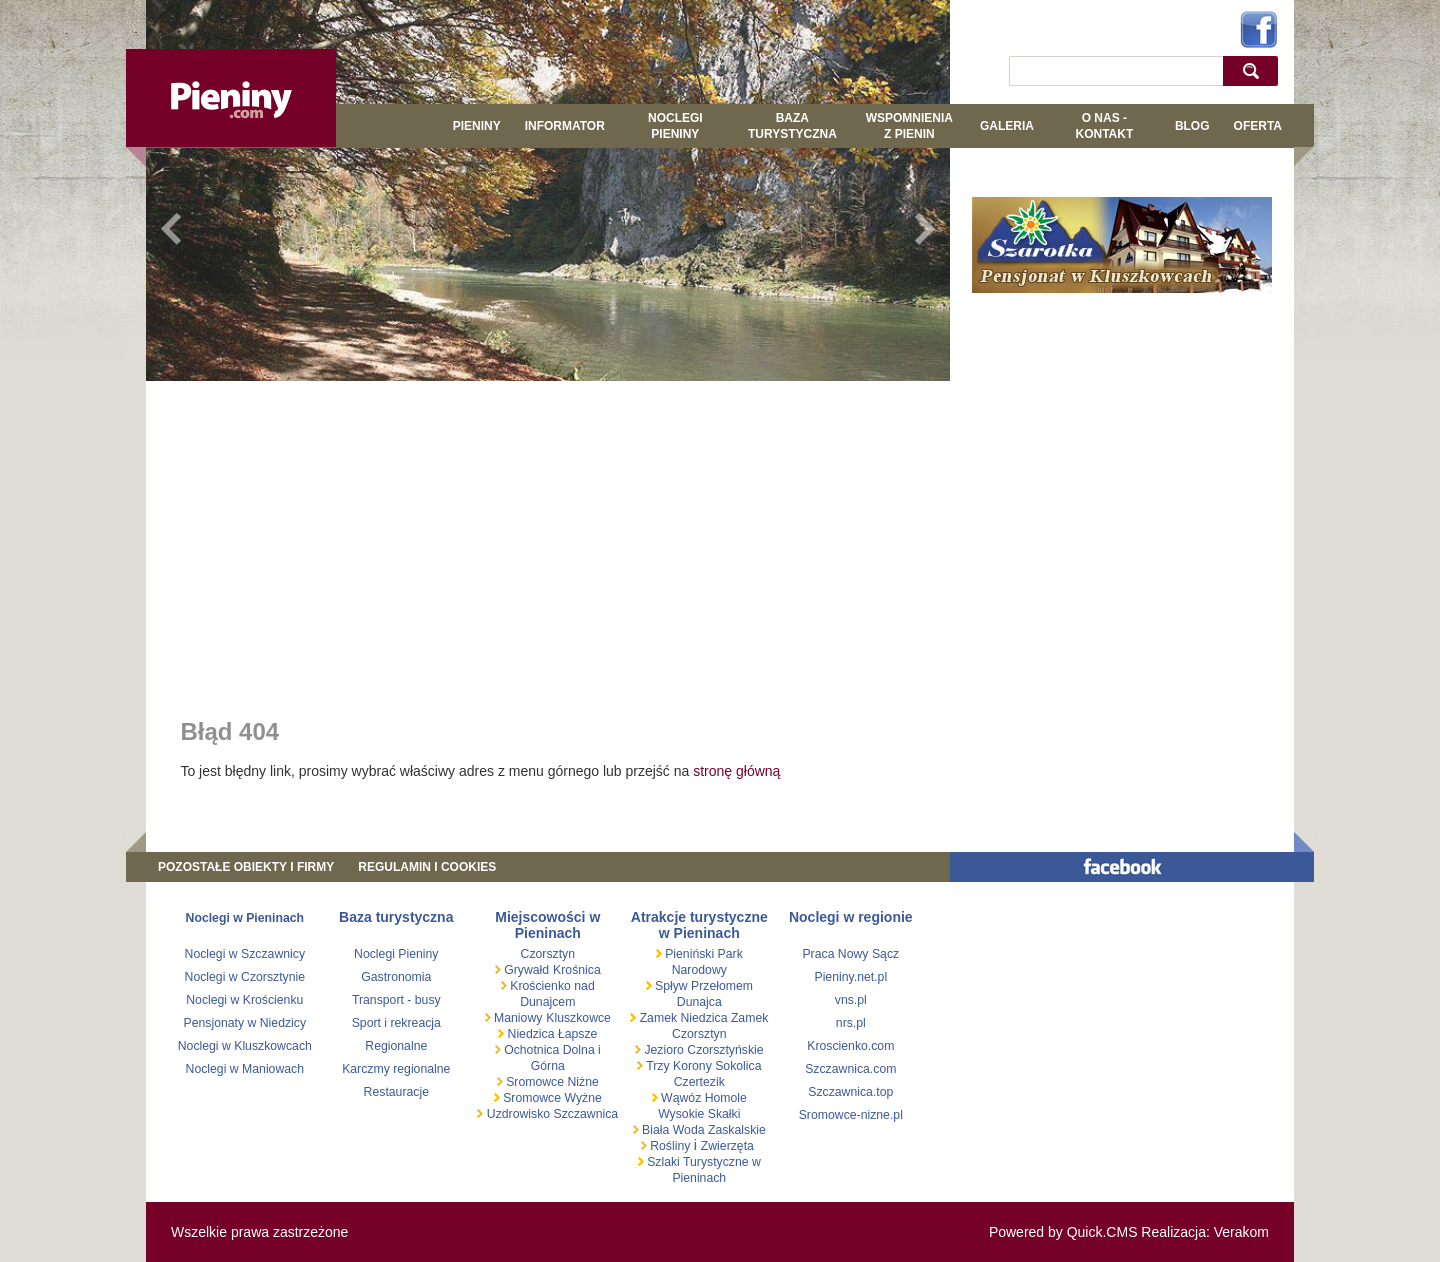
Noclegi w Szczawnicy (245, 954)
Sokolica (737, 1066)
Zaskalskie (737, 1130)
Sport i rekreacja (396, 1023)
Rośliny (670, 1146)
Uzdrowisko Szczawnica (550, 1114)
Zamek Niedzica (683, 1018)
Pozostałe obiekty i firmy (246, 867)
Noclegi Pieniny (675, 126)
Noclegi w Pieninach (245, 918)
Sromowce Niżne (551, 1082)
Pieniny (477, 126)
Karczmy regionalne (396, 1069)
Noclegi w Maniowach (245, 1069)
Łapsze (578, 1034)
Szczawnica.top (850, 1092)
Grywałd (525, 970)
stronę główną (736, 771)
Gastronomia (396, 977)
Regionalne (396, 1046)
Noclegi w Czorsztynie (245, 977)
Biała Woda (673, 1130)
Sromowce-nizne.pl (851, 1115)
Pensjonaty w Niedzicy (245, 1023)
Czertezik (699, 1082)
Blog (1192, 126)
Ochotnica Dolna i (551, 1050)
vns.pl (851, 1000)
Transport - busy (396, 1000)
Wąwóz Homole (702, 1098)
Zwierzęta (727, 1146)
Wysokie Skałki (699, 1114)
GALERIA (1007, 126)
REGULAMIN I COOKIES (427, 867)
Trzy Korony (677, 1066)
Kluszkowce (578, 1018)
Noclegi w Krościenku (244, 1000)
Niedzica (531, 1034)
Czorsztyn (548, 954)
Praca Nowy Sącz (850, 954)
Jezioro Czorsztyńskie (702, 1050)
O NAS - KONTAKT (1104, 126)
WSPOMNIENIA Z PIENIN (909, 126)
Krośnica (577, 970)
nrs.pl (851, 1023)
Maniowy (517, 1018)
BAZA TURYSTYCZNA (792, 126)
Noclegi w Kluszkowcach (245, 1046)
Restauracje (396, 1092)
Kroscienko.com (850, 1046)
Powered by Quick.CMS (1063, 1232)
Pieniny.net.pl (850, 977)
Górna (548, 1066)
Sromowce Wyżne (551, 1098)
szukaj (1255, 70)
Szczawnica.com (850, 1069)
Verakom (1241, 1232)
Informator (565, 126)
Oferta (1258, 126)
